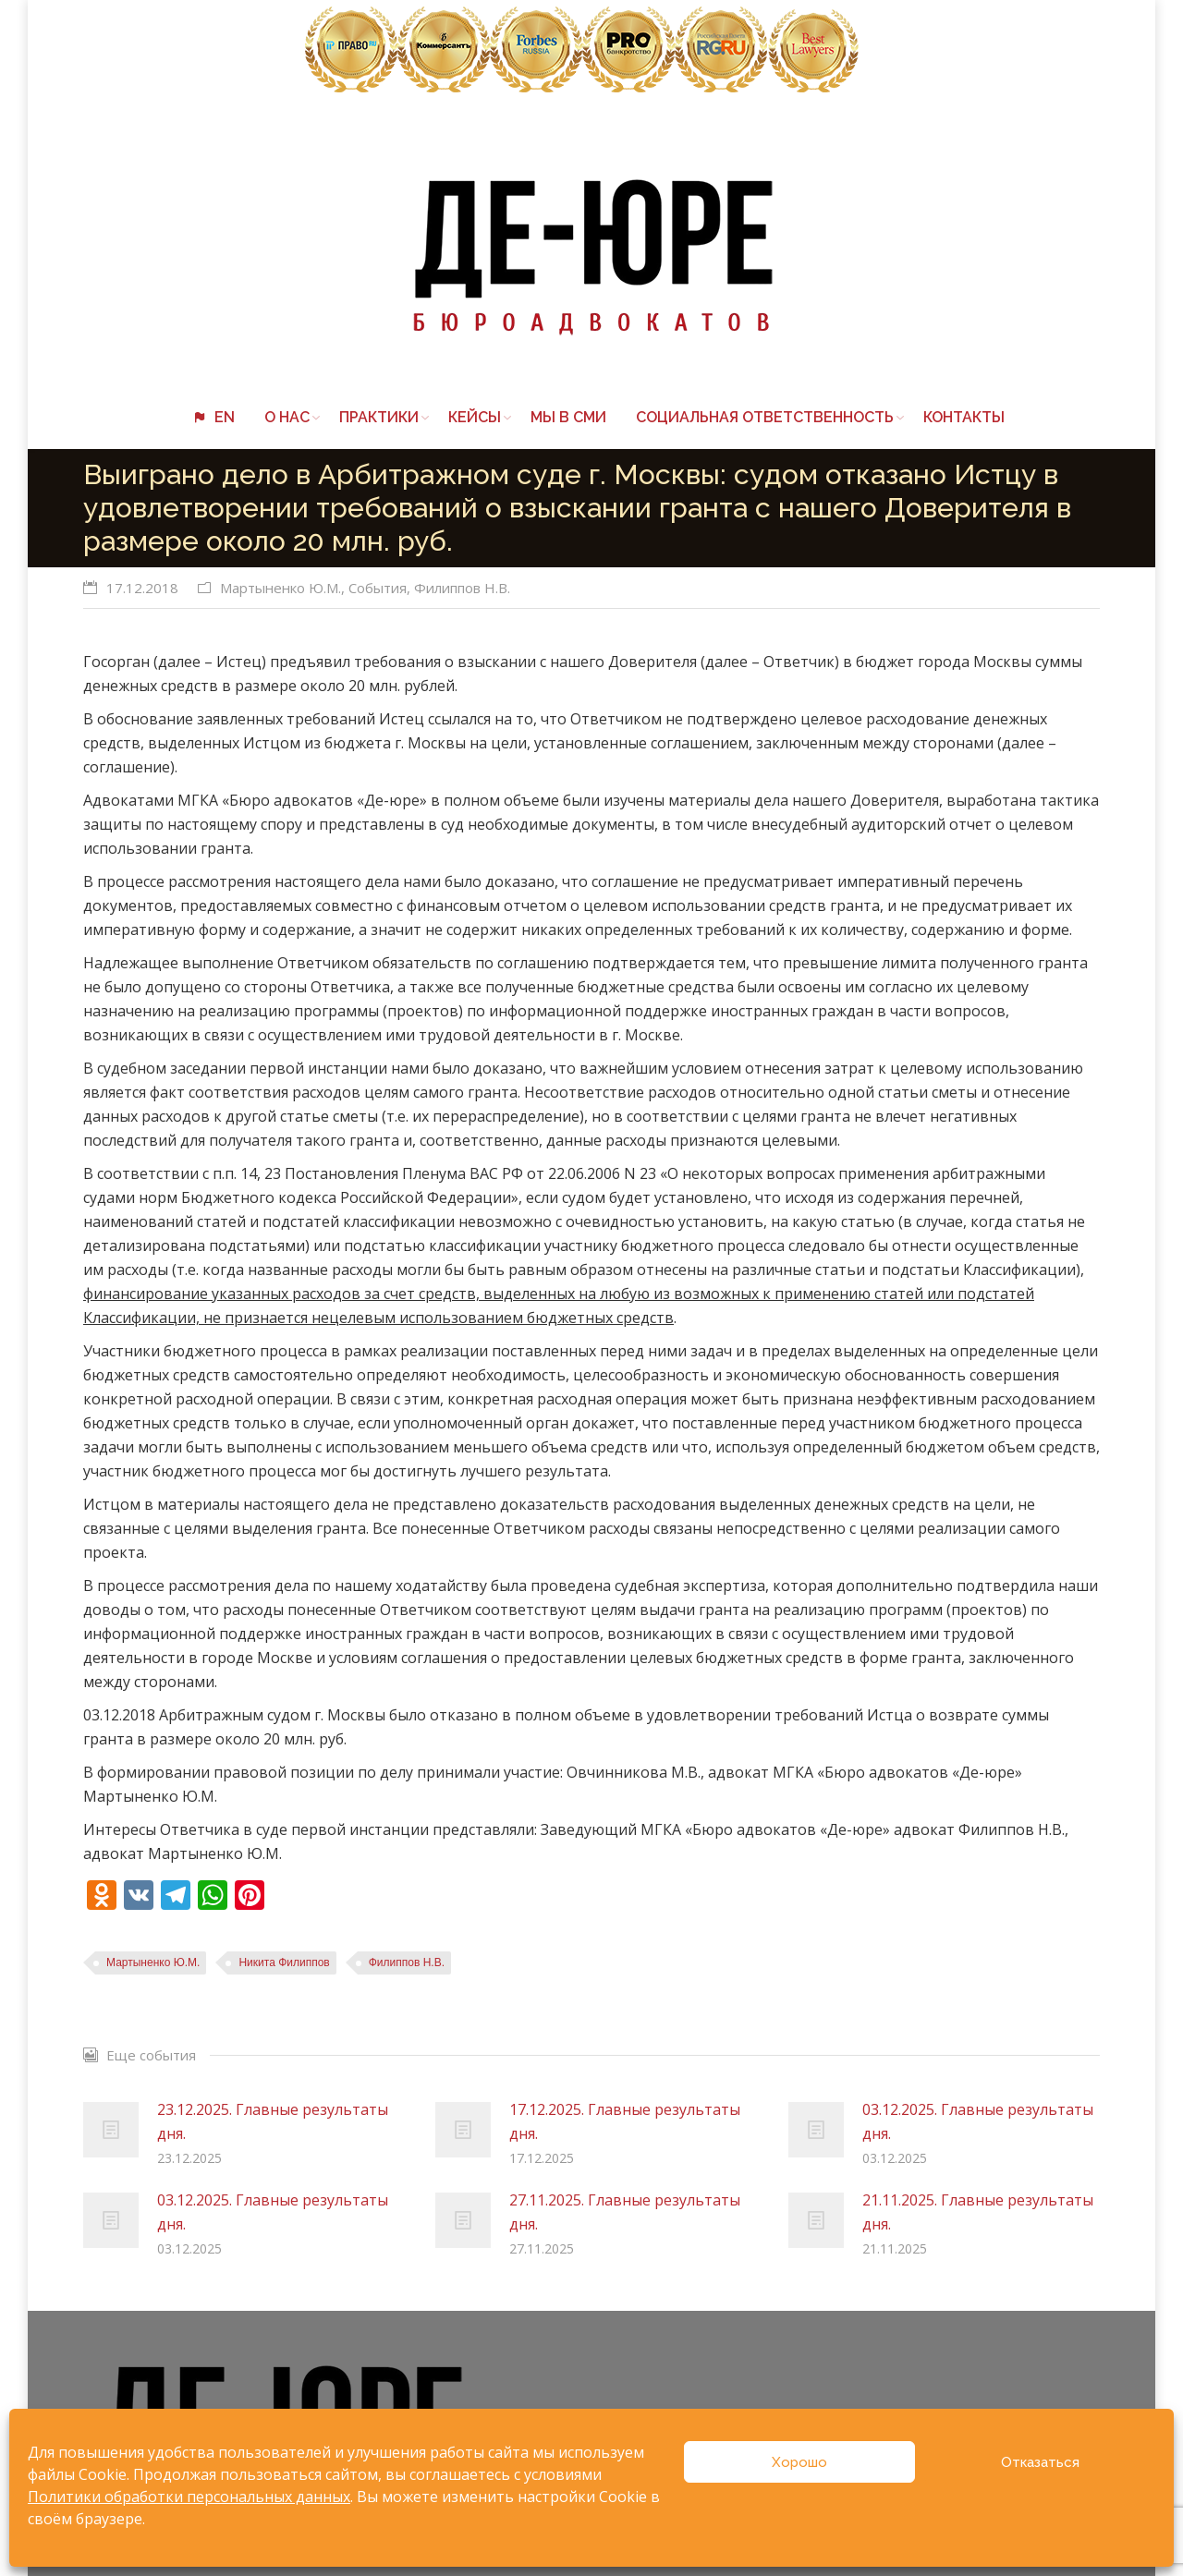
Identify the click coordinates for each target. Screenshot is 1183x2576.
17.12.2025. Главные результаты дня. (624, 2121)
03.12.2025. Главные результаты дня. (977, 2121)
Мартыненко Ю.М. (280, 587)
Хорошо (799, 2462)
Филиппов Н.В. (462, 587)
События (377, 587)
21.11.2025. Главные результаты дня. (977, 2212)
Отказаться (1040, 2462)
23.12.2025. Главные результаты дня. (272, 2121)
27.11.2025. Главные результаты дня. (624, 2212)
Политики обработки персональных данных (189, 2496)
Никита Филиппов (283, 1962)
